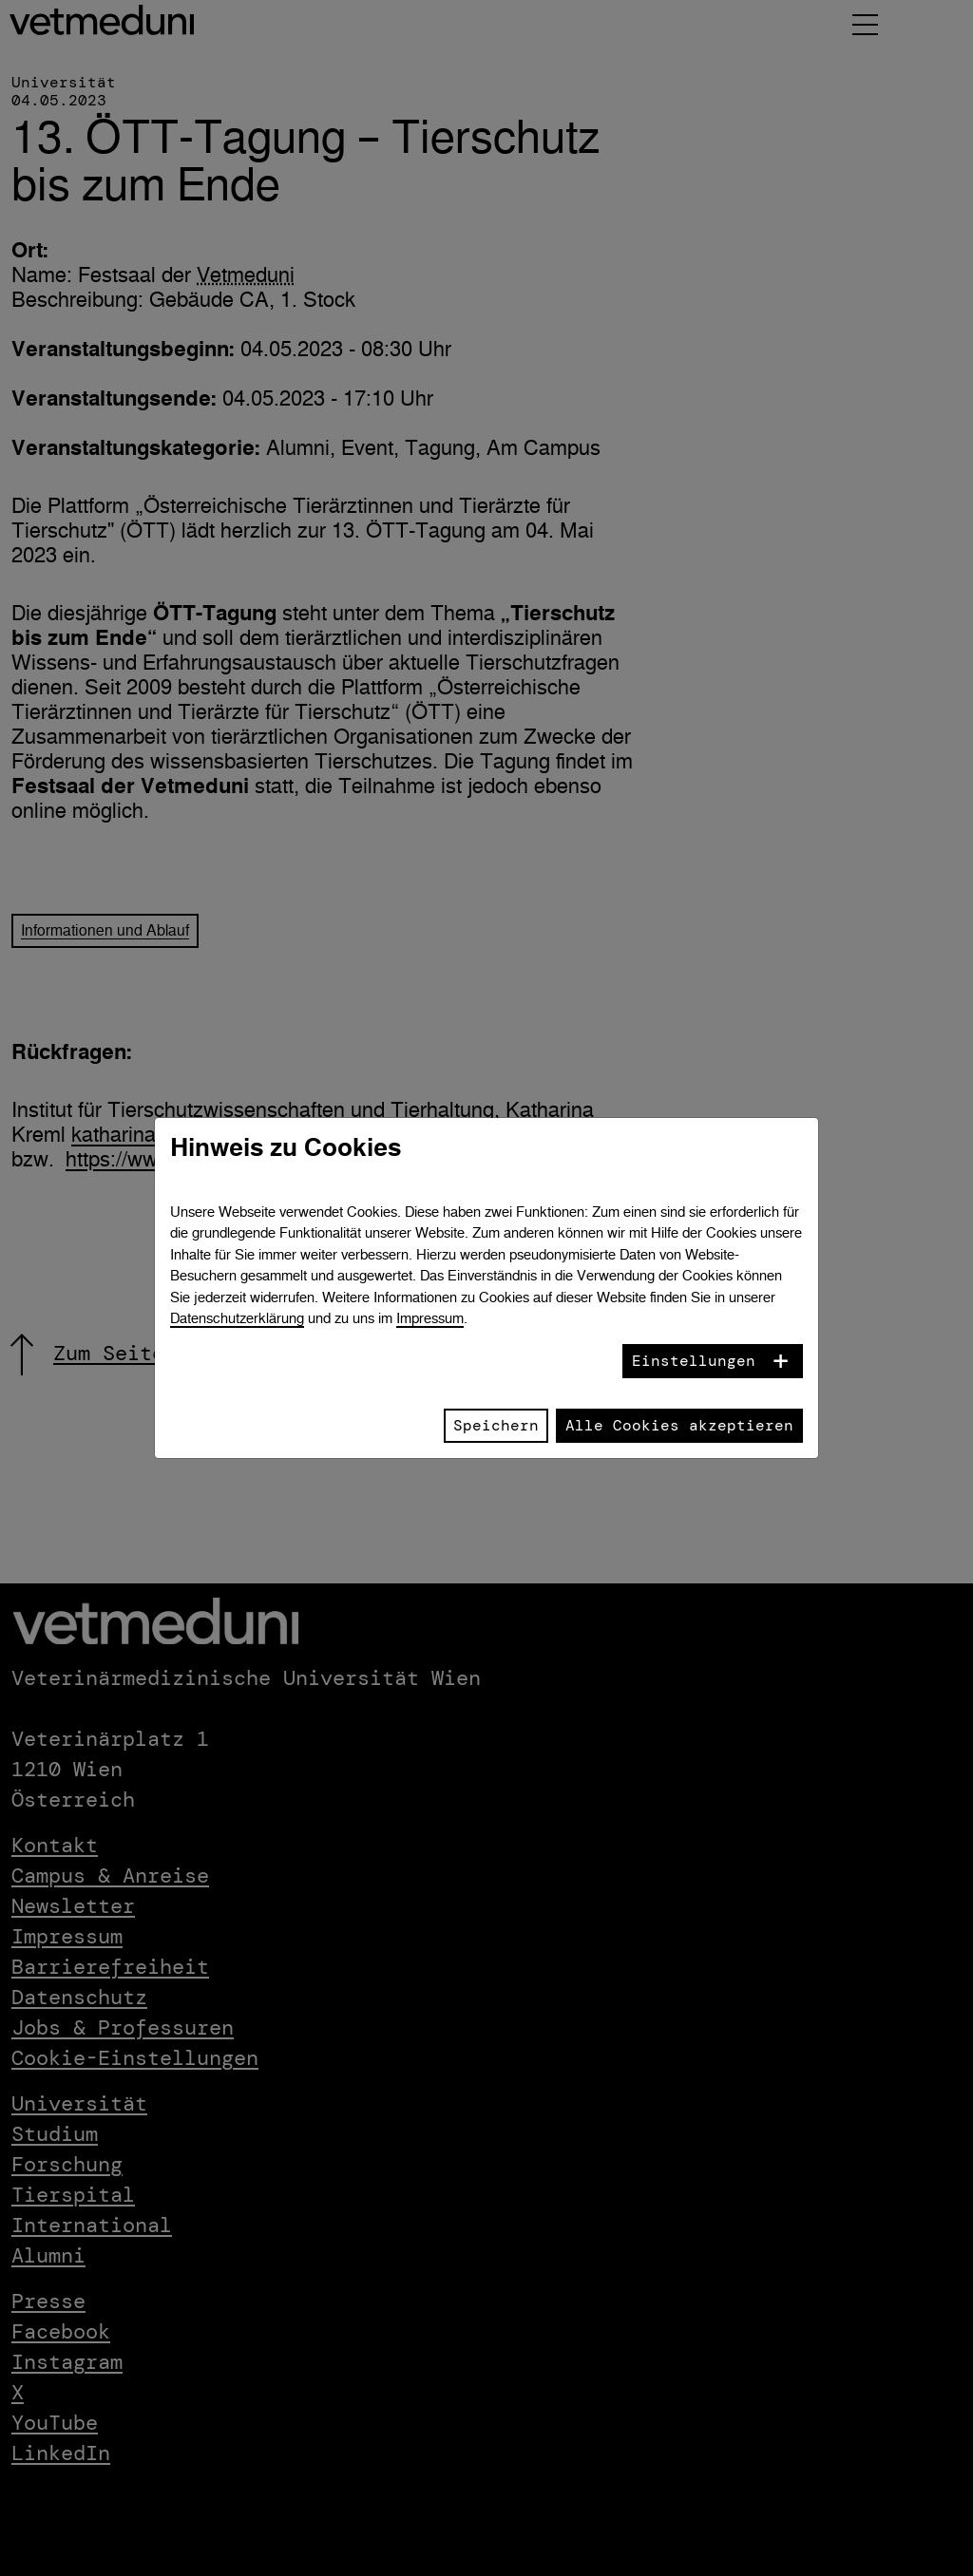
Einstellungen (693, 1361)
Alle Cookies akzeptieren (679, 1425)
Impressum (430, 1318)
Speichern (496, 1425)
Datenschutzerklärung (237, 1318)
